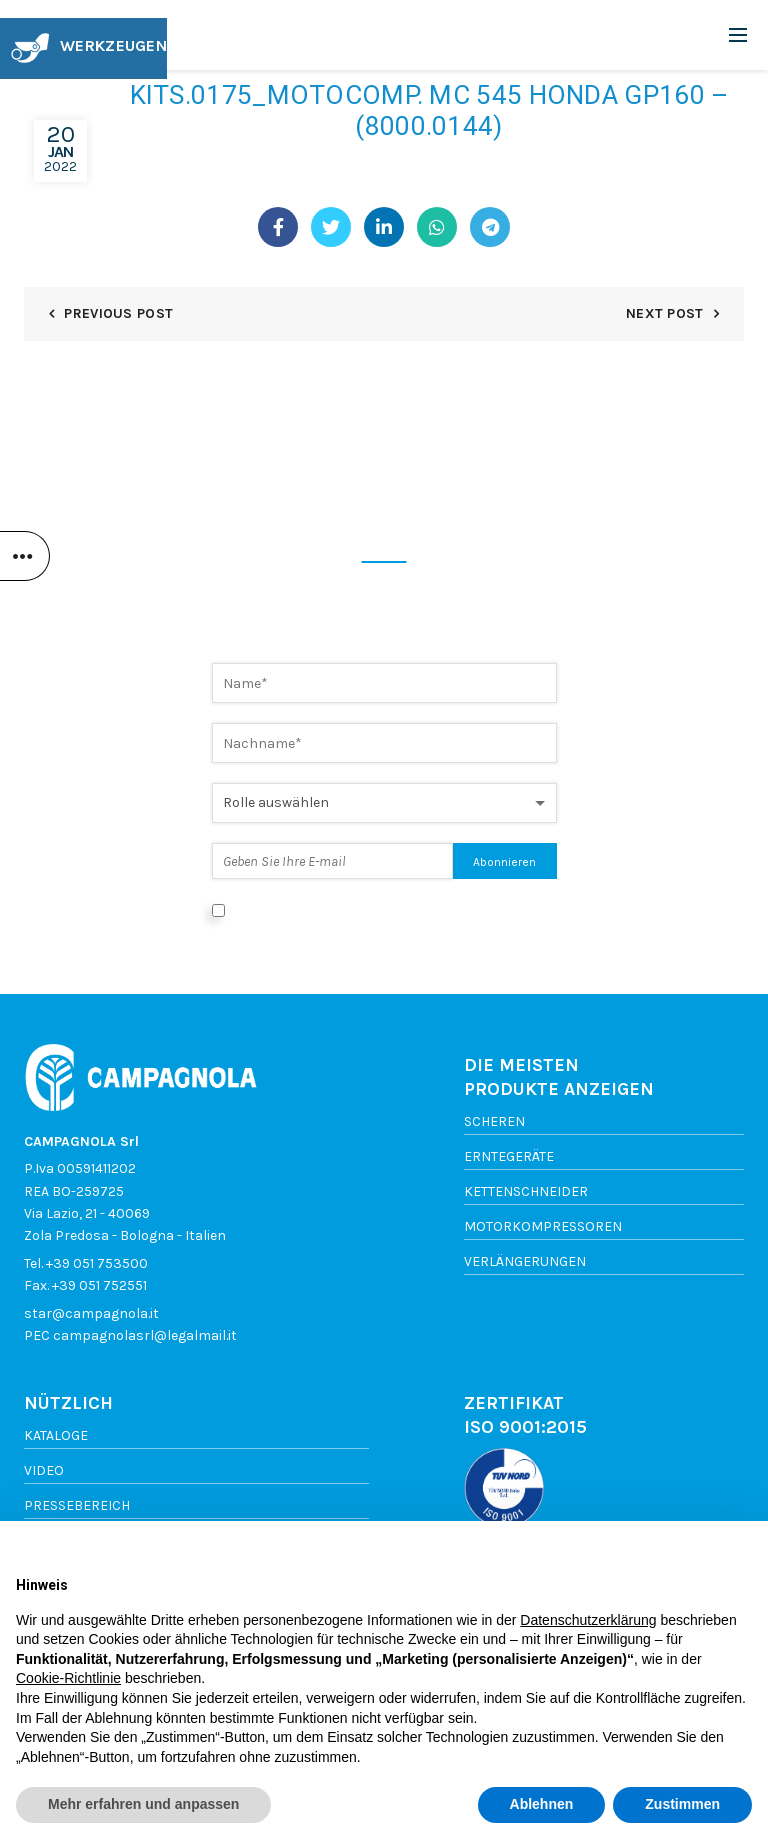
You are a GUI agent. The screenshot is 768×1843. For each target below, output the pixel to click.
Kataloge (56, 1435)
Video (44, 1470)
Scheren (494, 1121)
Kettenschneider (526, 1191)
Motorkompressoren (543, 1226)
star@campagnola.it (91, 1313)
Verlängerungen (525, 1261)
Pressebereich (77, 1505)
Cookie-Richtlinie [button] (68, 1678)
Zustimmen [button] (682, 1804)
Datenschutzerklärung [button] (588, 1620)
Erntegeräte (509, 1156)
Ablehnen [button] (542, 1804)
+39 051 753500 (97, 1263)
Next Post (665, 313)
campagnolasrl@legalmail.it (145, 1335)
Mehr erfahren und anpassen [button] (143, 1804)
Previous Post (118, 313)
